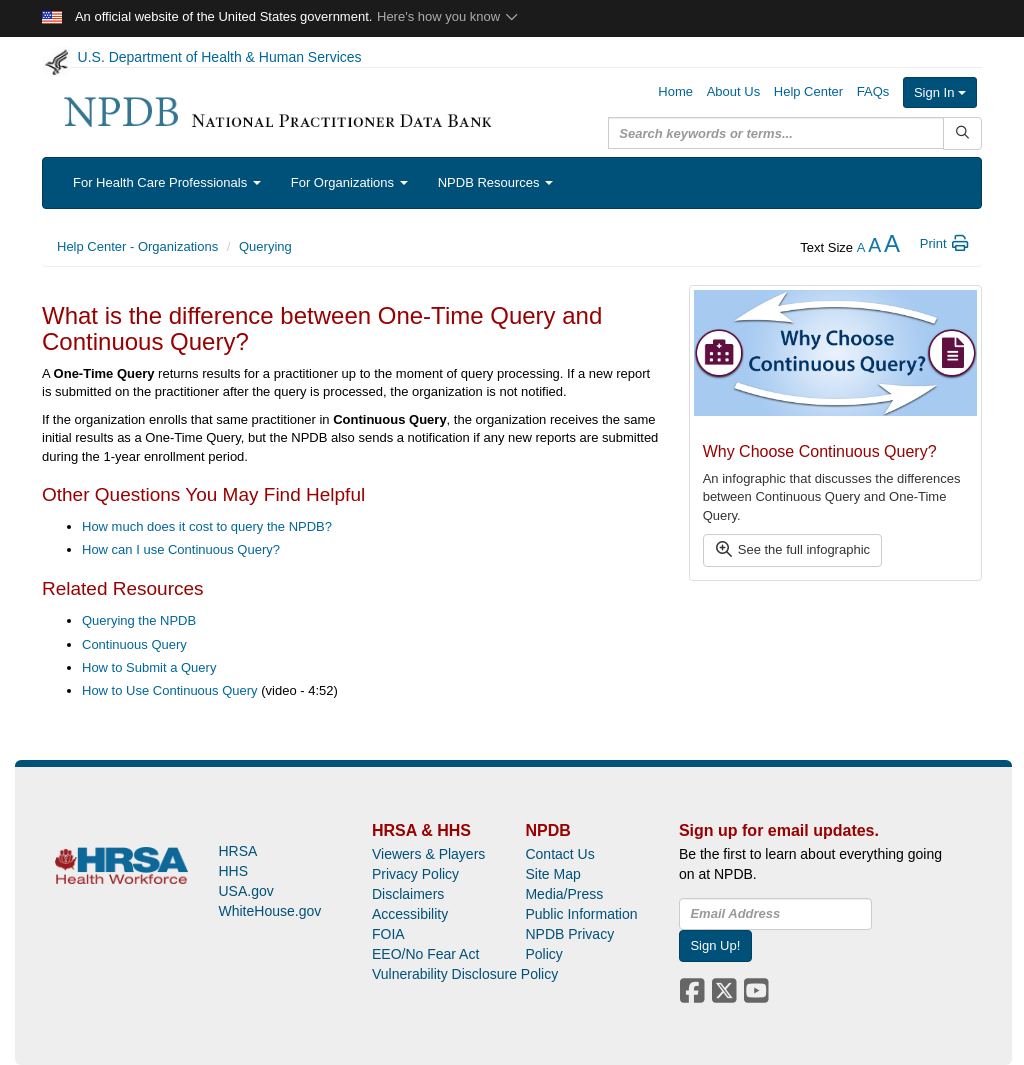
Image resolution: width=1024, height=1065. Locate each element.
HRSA (237, 851)
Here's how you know (448, 16)
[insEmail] (775, 914)
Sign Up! (715, 945)
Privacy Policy (415, 874)
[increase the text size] (892, 247)
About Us (733, 91)
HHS (233, 871)
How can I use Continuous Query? (181, 549)
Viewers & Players (428, 854)
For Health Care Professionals (167, 182)
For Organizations (349, 182)
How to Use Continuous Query (170, 690)
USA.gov (245, 891)
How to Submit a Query (149, 667)
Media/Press (564, 894)
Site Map (552, 874)
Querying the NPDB (139, 620)
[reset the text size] (874, 247)
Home (675, 91)
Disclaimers (408, 894)
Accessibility (410, 914)
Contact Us (559, 854)
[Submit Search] (962, 133)
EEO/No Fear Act (425, 954)
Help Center (808, 91)
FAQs (873, 91)
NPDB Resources (495, 182)
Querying (265, 246)
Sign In (940, 92)
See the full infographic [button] (792, 549)
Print (945, 243)
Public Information (581, 914)
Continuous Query (134, 644)
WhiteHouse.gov (269, 911)
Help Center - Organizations (137, 246)
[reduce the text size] (861, 247)
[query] (776, 133)
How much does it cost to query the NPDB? (207, 526)
